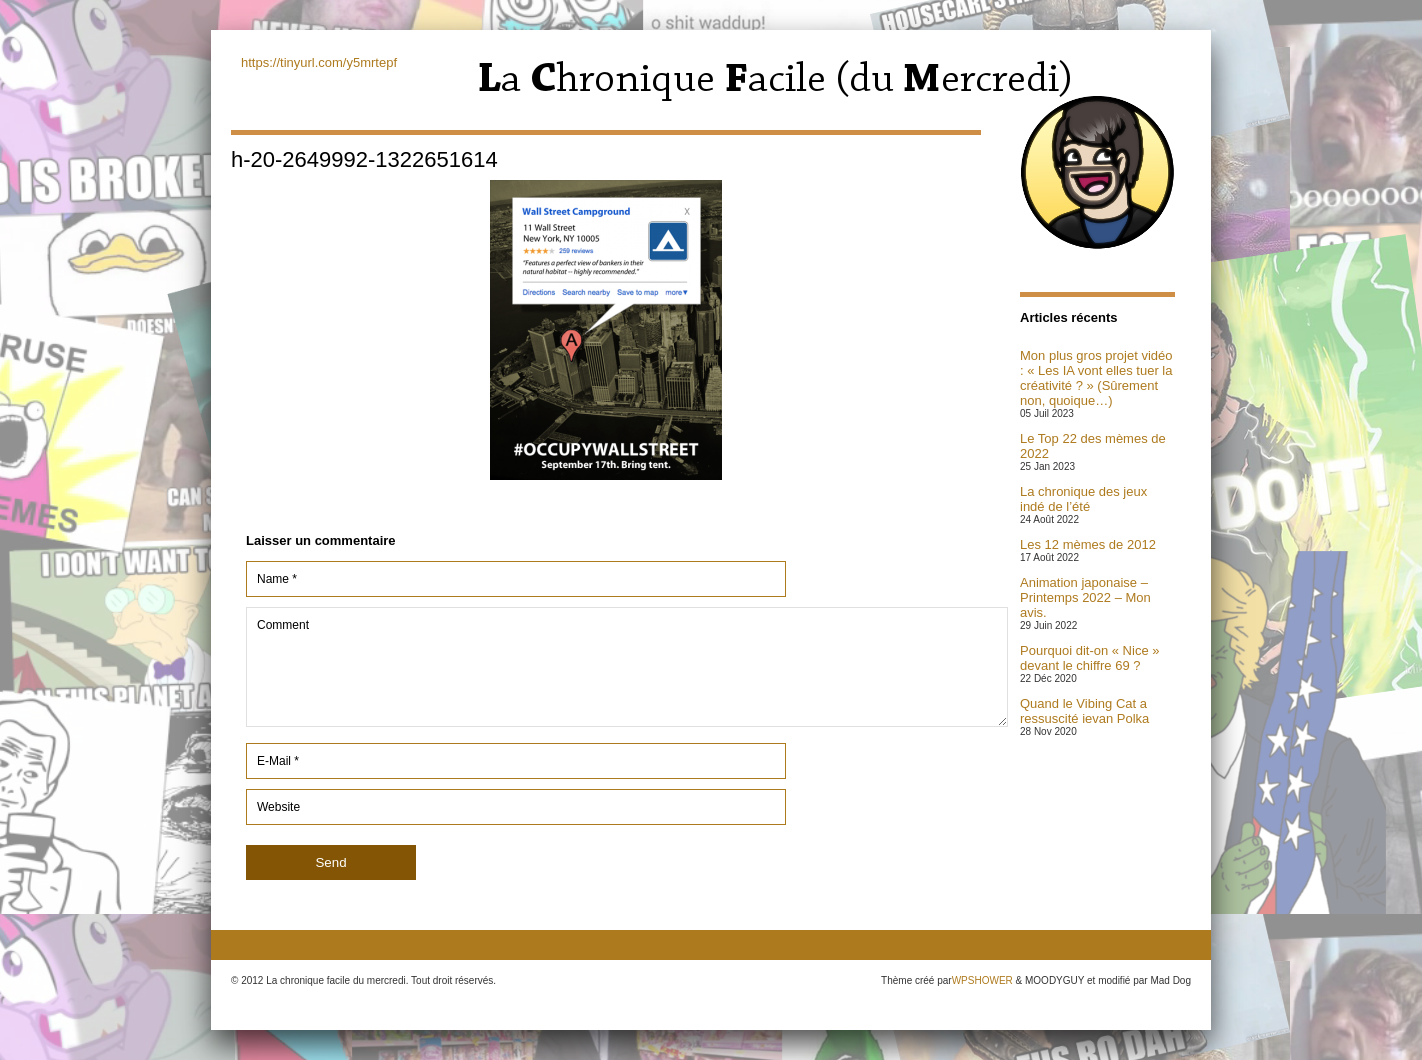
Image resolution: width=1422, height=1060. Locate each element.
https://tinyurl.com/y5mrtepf (319, 62)
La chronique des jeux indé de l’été (1083, 499)
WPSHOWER (982, 980)
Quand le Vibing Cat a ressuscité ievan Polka (1084, 711)
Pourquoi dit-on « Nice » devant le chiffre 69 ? (1089, 658)
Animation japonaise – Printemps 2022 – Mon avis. (1085, 597)
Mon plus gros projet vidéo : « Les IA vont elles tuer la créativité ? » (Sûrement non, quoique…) (1096, 378)
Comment (627, 667)
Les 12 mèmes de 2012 (1088, 544)
